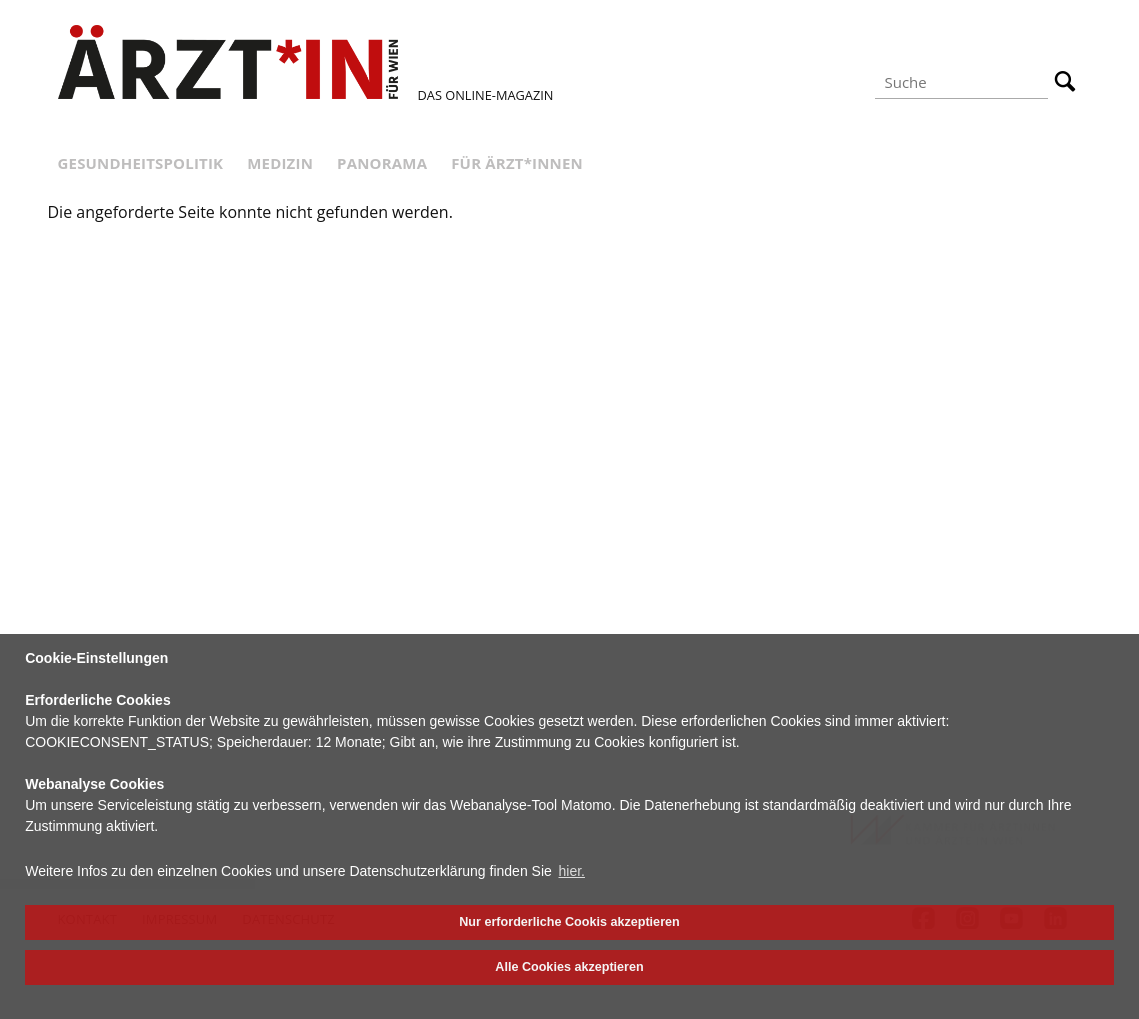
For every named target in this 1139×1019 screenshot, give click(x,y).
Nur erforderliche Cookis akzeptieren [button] (569, 922)
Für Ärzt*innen (517, 163)
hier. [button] (572, 871)
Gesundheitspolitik (141, 163)
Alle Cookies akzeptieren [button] (569, 967)
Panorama (382, 163)
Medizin (280, 163)
